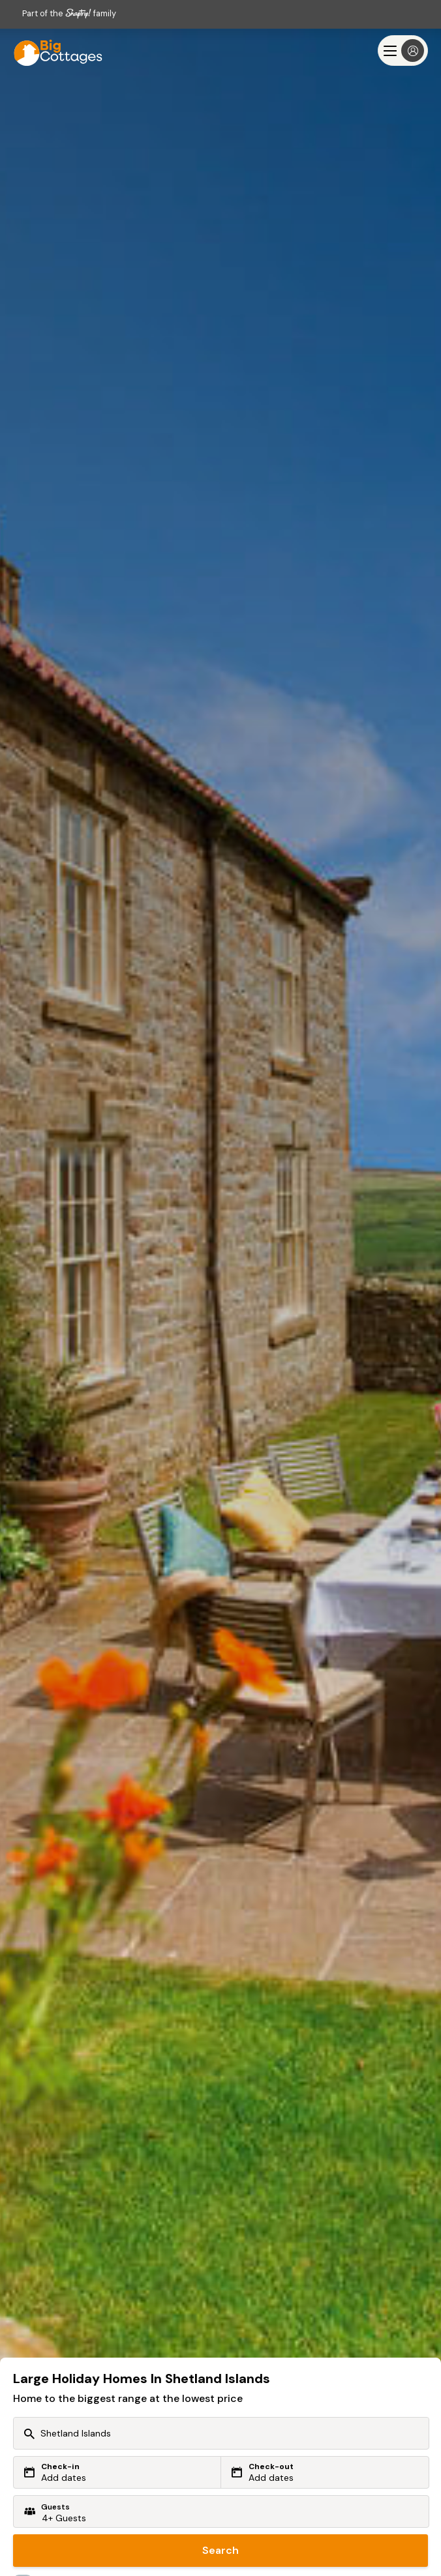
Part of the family (69, 13)
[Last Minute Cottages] (52, 50)
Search (220, 2550)
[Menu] (403, 50)
